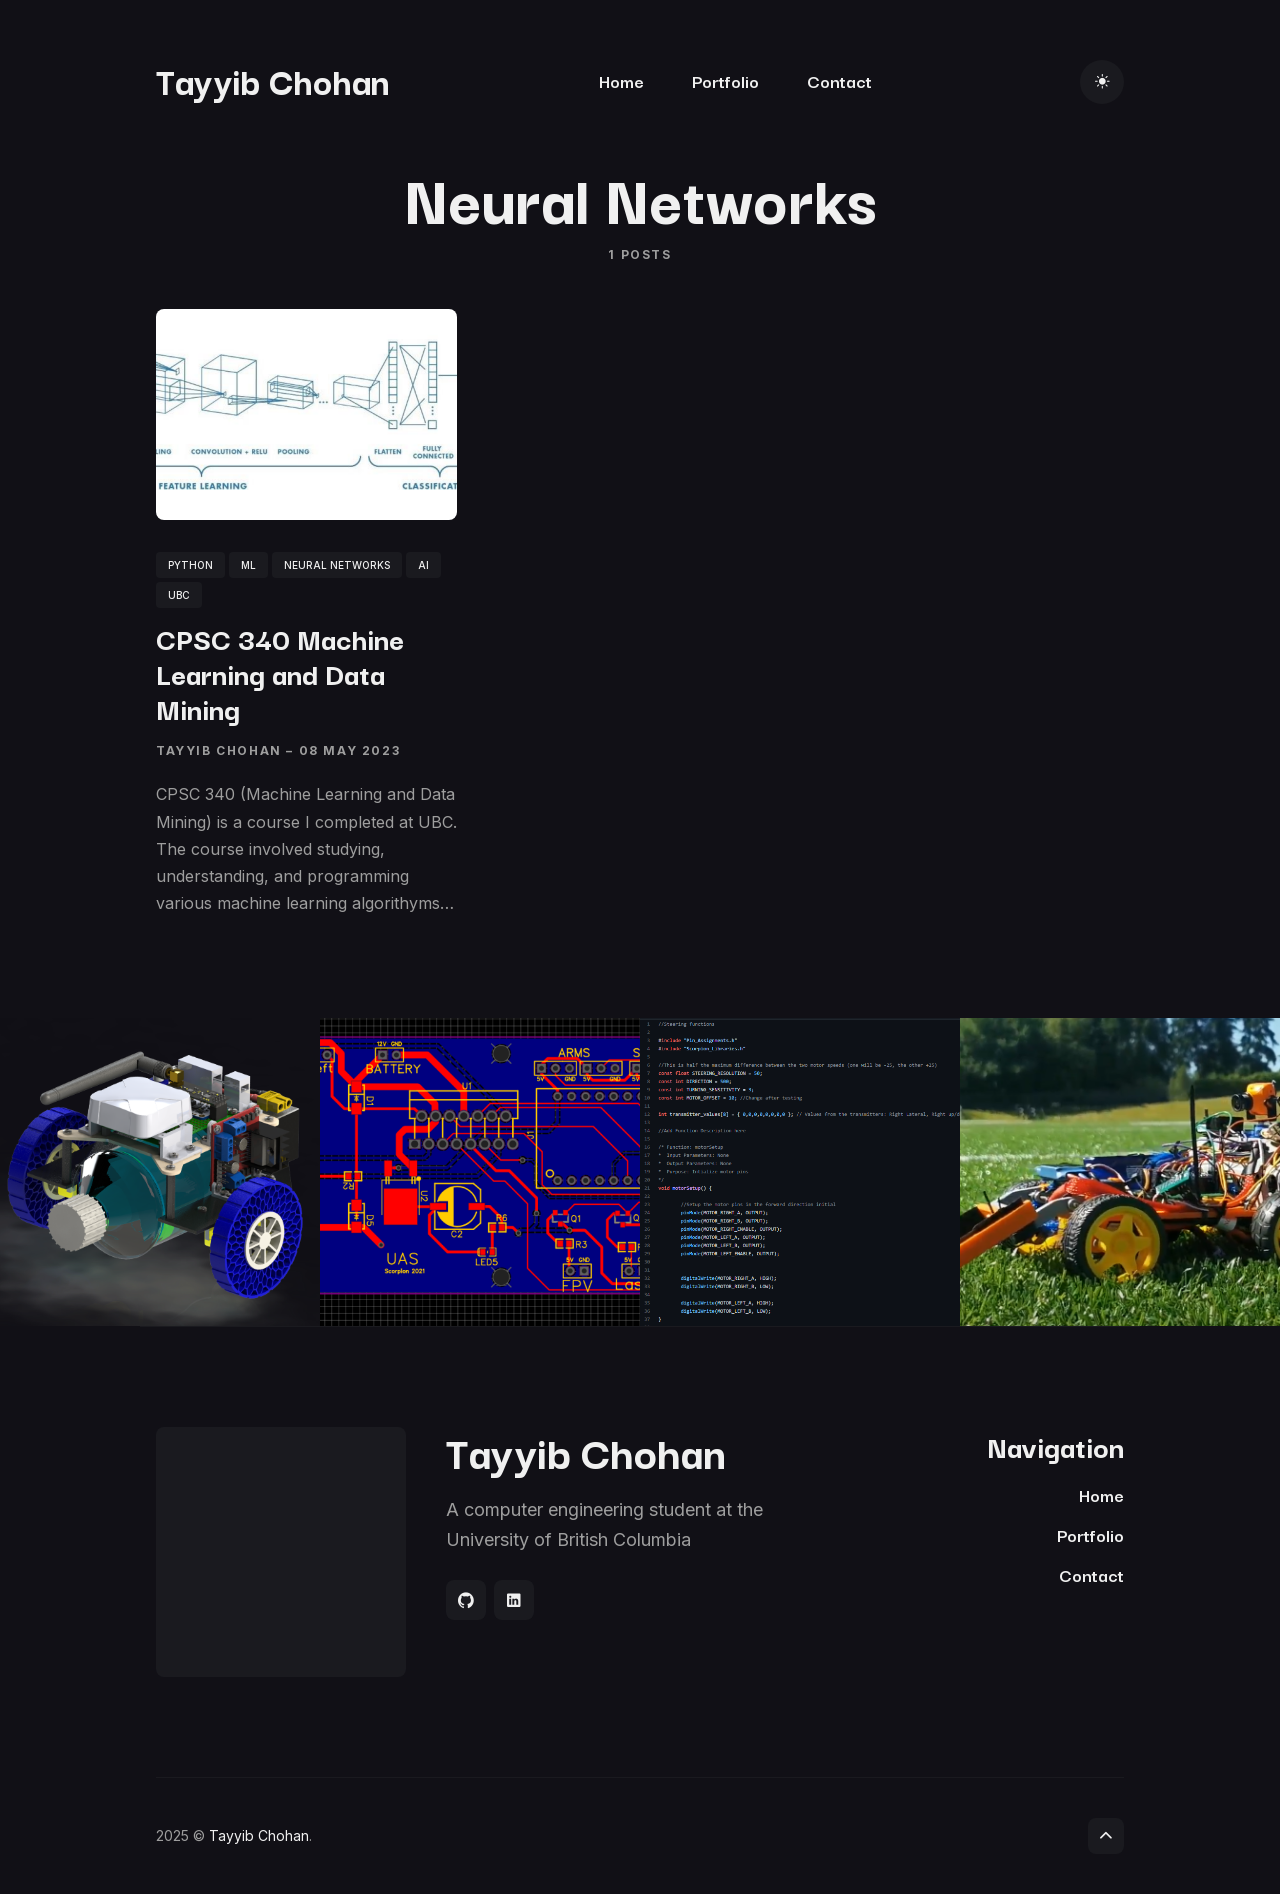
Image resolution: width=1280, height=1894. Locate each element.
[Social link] (466, 1600)
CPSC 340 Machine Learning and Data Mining (280, 672)
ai (423, 565)
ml (248, 565)
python (190, 565)
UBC (179, 595)
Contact (839, 80)
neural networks (337, 565)
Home (621, 80)
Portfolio (725, 80)
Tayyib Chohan (273, 80)
